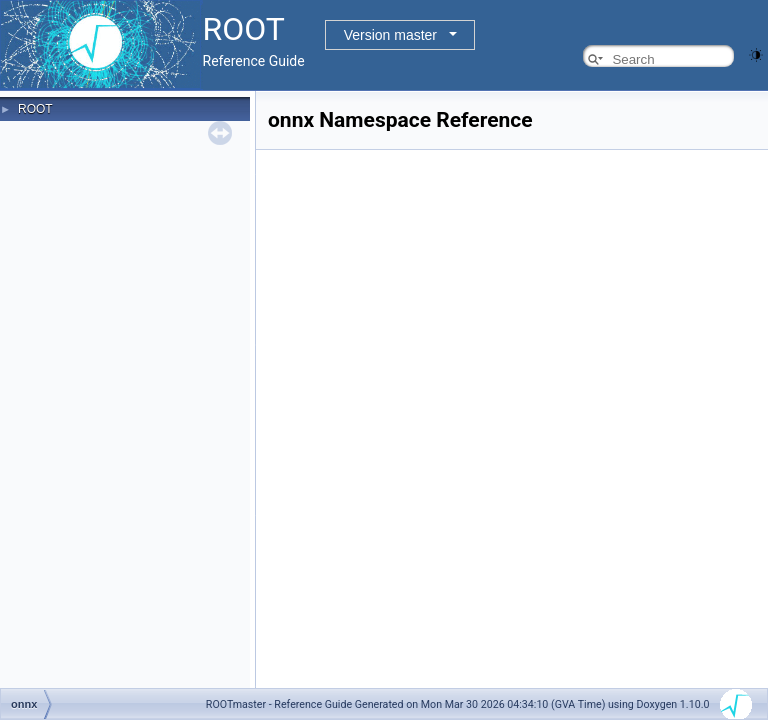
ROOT (35, 109)
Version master (390, 35)
